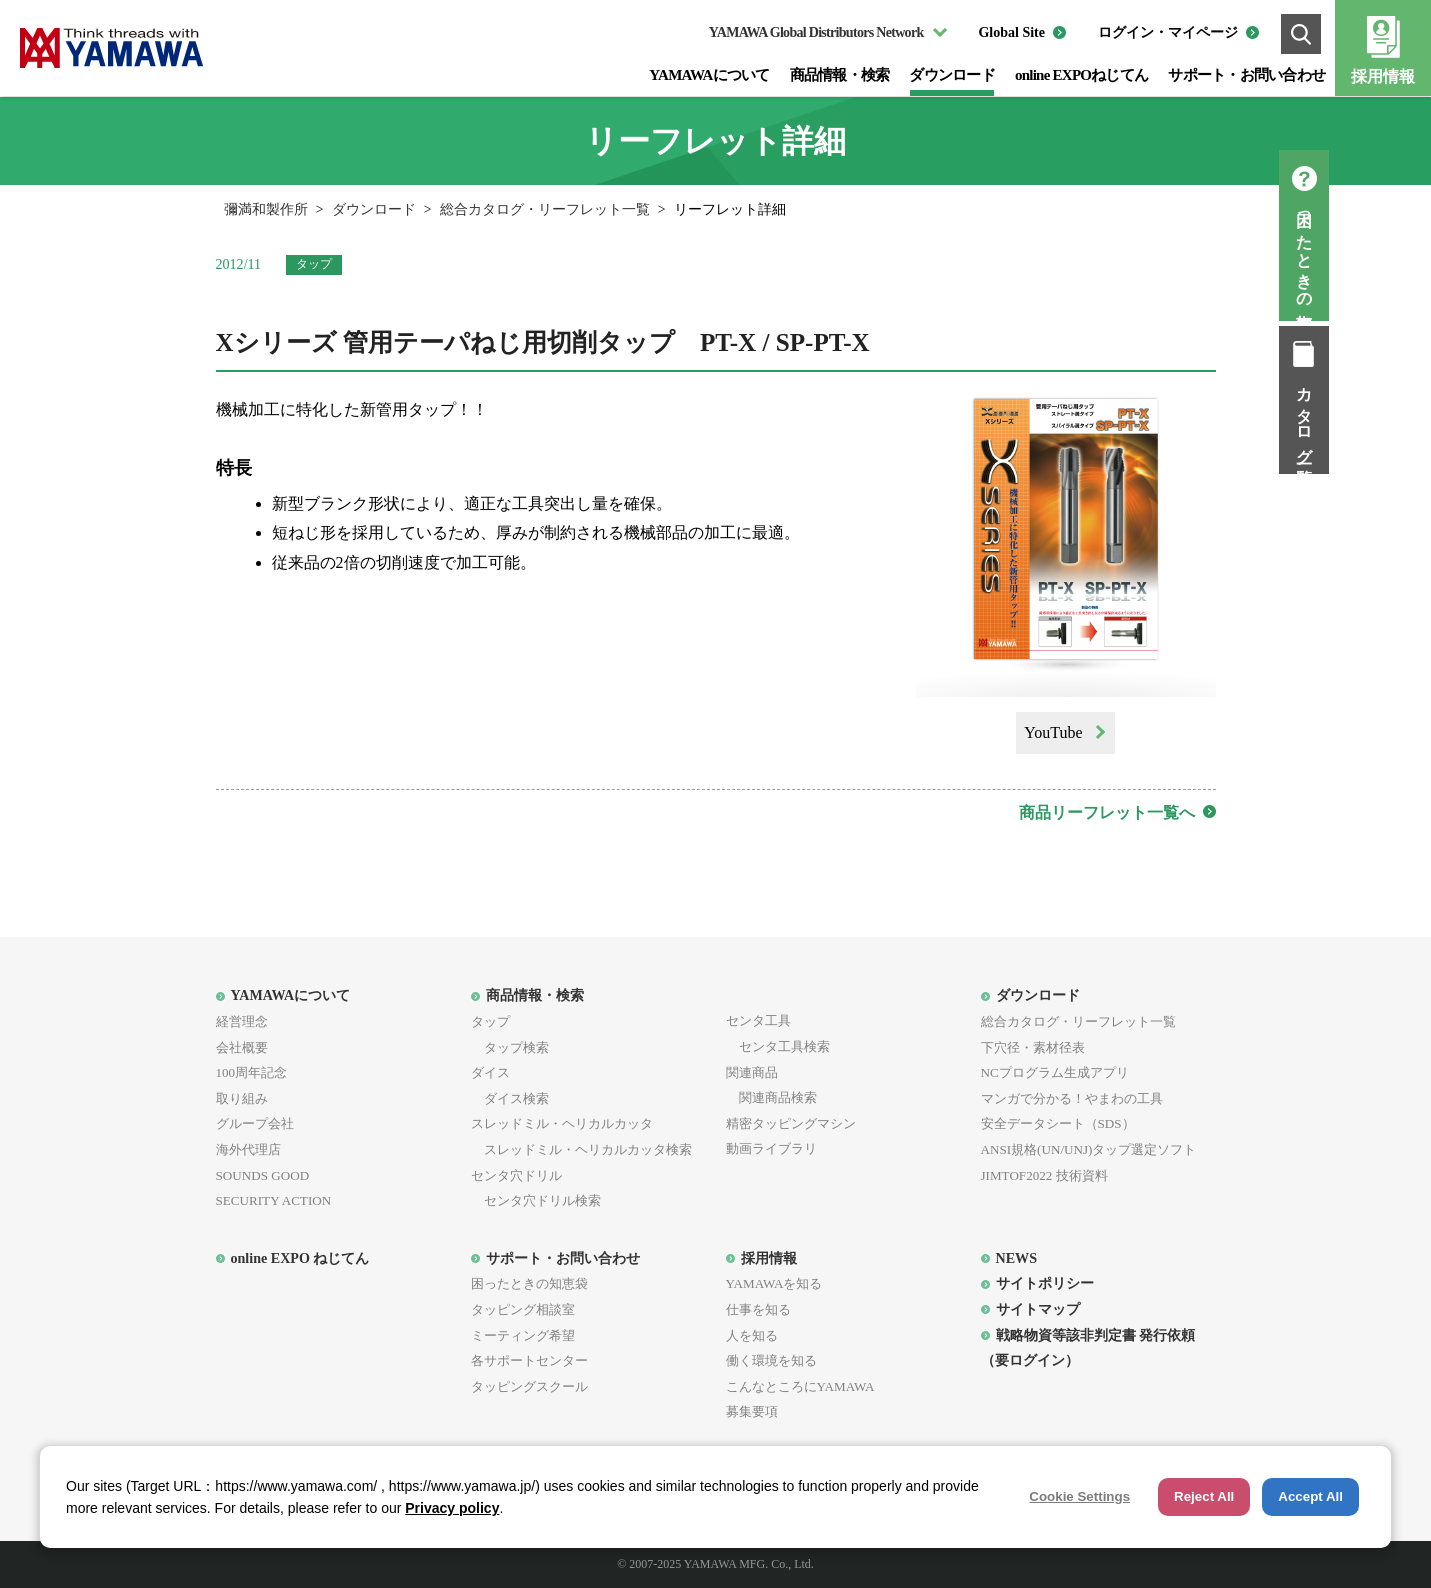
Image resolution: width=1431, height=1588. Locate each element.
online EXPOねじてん (1081, 75)
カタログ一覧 (1406, 418)
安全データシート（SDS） (1058, 1123)
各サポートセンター (529, 1360)
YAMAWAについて (709, 75)
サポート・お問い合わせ (1246, 75)
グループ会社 (255, 1123)
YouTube (1053, 732)
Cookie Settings (1079, 1496)
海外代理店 (248, 1149)
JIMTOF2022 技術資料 (1044, 1175)
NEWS (1016, 1258)
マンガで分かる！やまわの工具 (1072, 1098)
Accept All (1310, 1496)
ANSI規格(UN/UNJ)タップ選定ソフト (1089, 1149)
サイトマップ (1038, 1309)
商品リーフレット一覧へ (1107, 812)
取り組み (242, 1098)
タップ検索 (510, 1047)
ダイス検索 (510, 1098)
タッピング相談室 (523, 1309)
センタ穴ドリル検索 (536, 1200)
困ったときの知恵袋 (1406, 253)
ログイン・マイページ (1168, 32)
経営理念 (242, 1021)
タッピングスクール (529, 1386)
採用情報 (1383, 76)
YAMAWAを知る (774, 1283)
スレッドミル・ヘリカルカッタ (562, 1123)
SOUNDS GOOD (263, 1175)
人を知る (752, 1335)
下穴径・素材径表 (1033, 1047)
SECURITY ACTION (274, 1200)
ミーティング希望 (523, 1335)
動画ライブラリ (771, 1148)
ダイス (490, 1072)
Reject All (1204, 1496)
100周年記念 (252, 1072)
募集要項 (752, 1411)
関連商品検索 (771, 1097)
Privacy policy (452, 1508)
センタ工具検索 (778, 1046)
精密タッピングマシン (791, 1123)
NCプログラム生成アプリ (1055, 1072)
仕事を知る (758, 1309)
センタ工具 (758, 1020)
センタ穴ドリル (516, 1175)
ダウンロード (952, 75)
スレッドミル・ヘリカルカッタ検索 (581, 1149)
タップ (490, 1021)
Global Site (1011, 32)
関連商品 (752, 1072)
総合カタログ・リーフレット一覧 (545, 209)
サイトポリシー (1045, 1283)
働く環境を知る (771, 1360)
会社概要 (242, 1047)
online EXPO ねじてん (300, 1258)
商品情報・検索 (840, 75)
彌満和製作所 (266, 209)
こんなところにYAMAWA (800, 1386)
